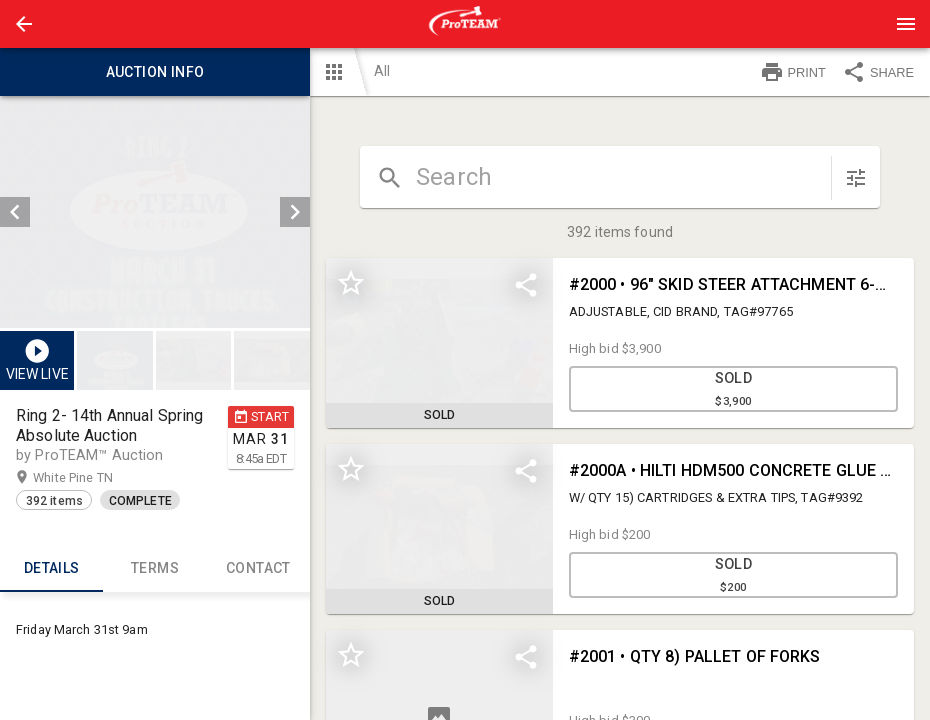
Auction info (155, 72)
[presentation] (465, 24)
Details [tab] (51, 568)
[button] (24, 24)
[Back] (24, 24)
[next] (295, 212)
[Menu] (906, 24)
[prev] (15, 212)
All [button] (382, 71)
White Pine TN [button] (92, 478)
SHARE (878, 72)
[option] (155, 212)
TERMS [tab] (154, 568)
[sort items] (856, 178)
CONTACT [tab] (258, 568)
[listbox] (155, 212)
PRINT (793, 72)
